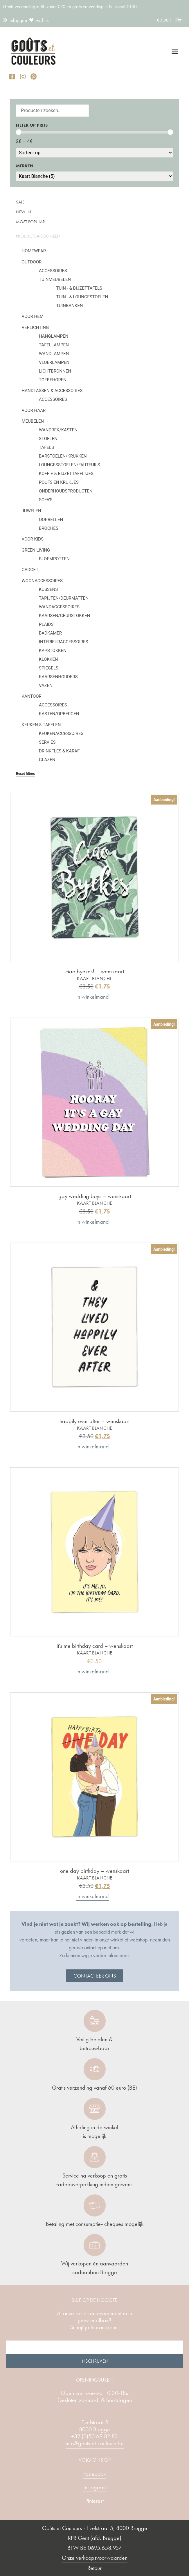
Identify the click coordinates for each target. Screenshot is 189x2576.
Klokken (48, 659)
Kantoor (32, 696)
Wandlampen (54, 353)
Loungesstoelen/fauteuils (69, 464)
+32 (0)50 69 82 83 (94, 2436)
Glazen (47, 759)
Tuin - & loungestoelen (82, 297)
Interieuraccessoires (63, 641)
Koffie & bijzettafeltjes (66, 473)
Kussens (48, 589)
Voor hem (33, 316)
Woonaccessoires (42, 580)
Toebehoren (52, 379)
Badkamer (50, 633)
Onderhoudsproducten (65, 491)
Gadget (30, 569)
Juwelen (31, 510)
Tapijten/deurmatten (64, 598)
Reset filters (25, 774)
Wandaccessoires (59, 607)
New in (23, 212)
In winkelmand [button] (92, 997)
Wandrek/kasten (58, 430)
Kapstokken (52, 650)
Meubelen (33, 421)
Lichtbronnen (55, 371)
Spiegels (48, 668)
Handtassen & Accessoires (52, 390)
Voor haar (34, 410)
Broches (48, 528)
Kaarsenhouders (58, 676)
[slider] (18, 132)
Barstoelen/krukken (63, 456)
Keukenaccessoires (61, 733)
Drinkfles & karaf (59, 751)
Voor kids (33, 539)
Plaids (46, 624)
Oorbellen (51, 519)
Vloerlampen (54, 362)
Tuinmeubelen (55, 279)
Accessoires (53, 270)
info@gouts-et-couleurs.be (95, 2443)
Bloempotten (54, 558)
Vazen (46, 685)
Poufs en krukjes (59, 482)
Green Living (36, 550)
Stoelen (48, 438)
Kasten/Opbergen (59, 713)
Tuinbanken (69, 305)
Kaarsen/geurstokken (64, 615)
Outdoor (32, 262)
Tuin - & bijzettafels (79, 288)
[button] (175, 51)
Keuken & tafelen (41, 724)
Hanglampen (53, 336)
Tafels (46, 447)
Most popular (30, 222)
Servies (47, 742)
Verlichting (35, 327)
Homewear (34, 251)
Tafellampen (54, 345)
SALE (20, 202)
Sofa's (46, 499)
